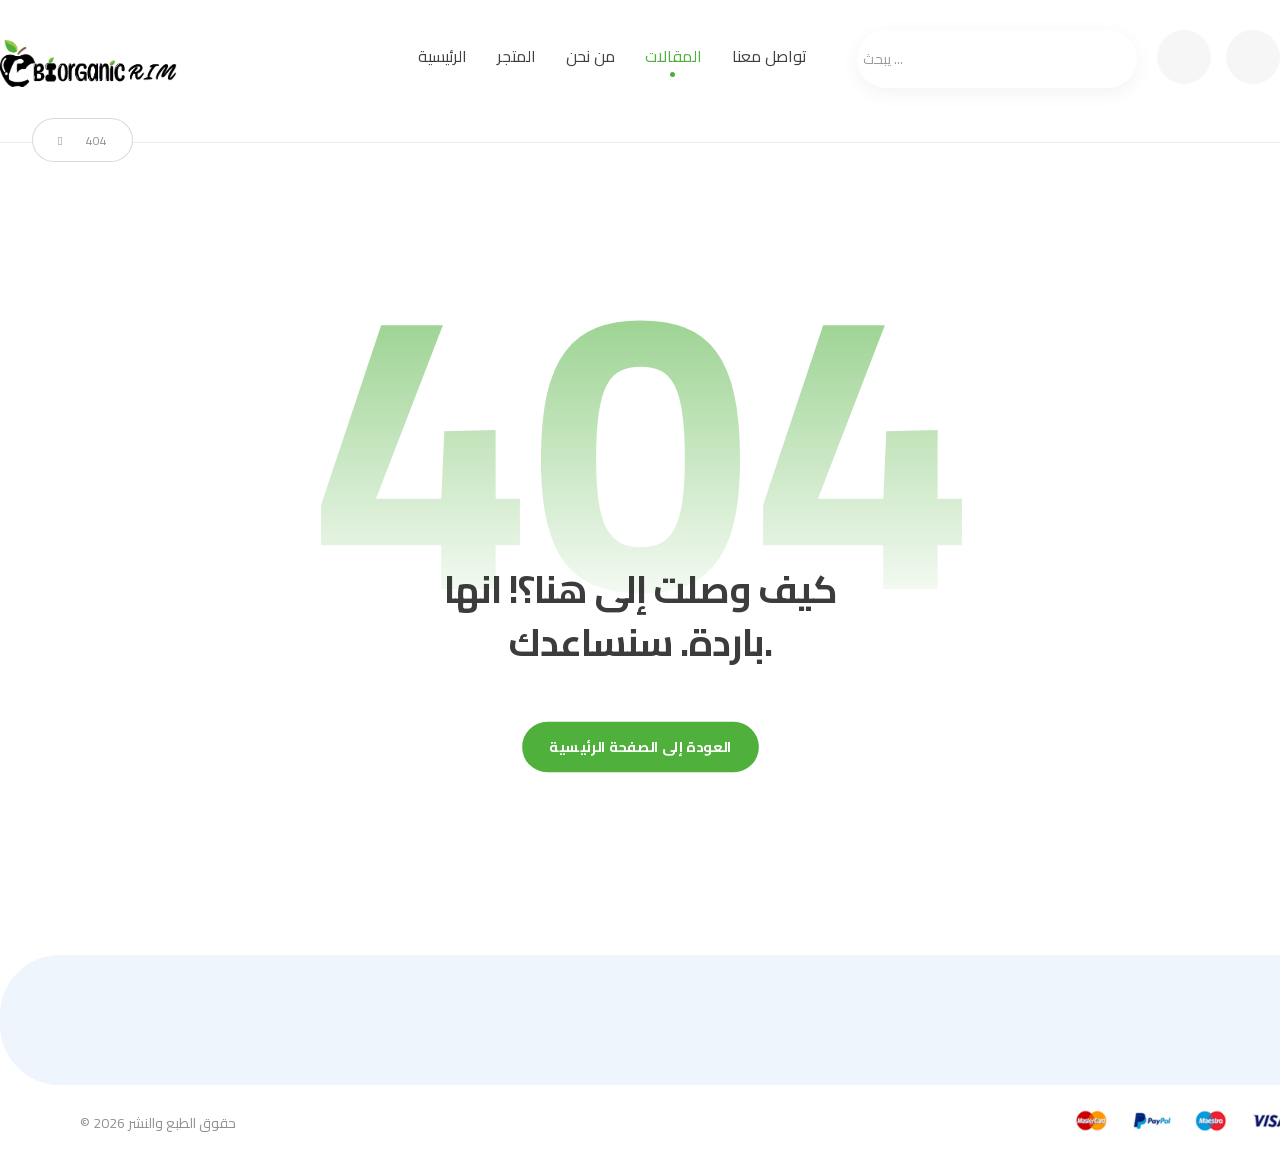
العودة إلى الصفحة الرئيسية (640, 747)
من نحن (590, 56)
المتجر (516, 56)
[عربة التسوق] (1184, 55)
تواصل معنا (769, 56)
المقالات (673, 56)
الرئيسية (442, 56)
